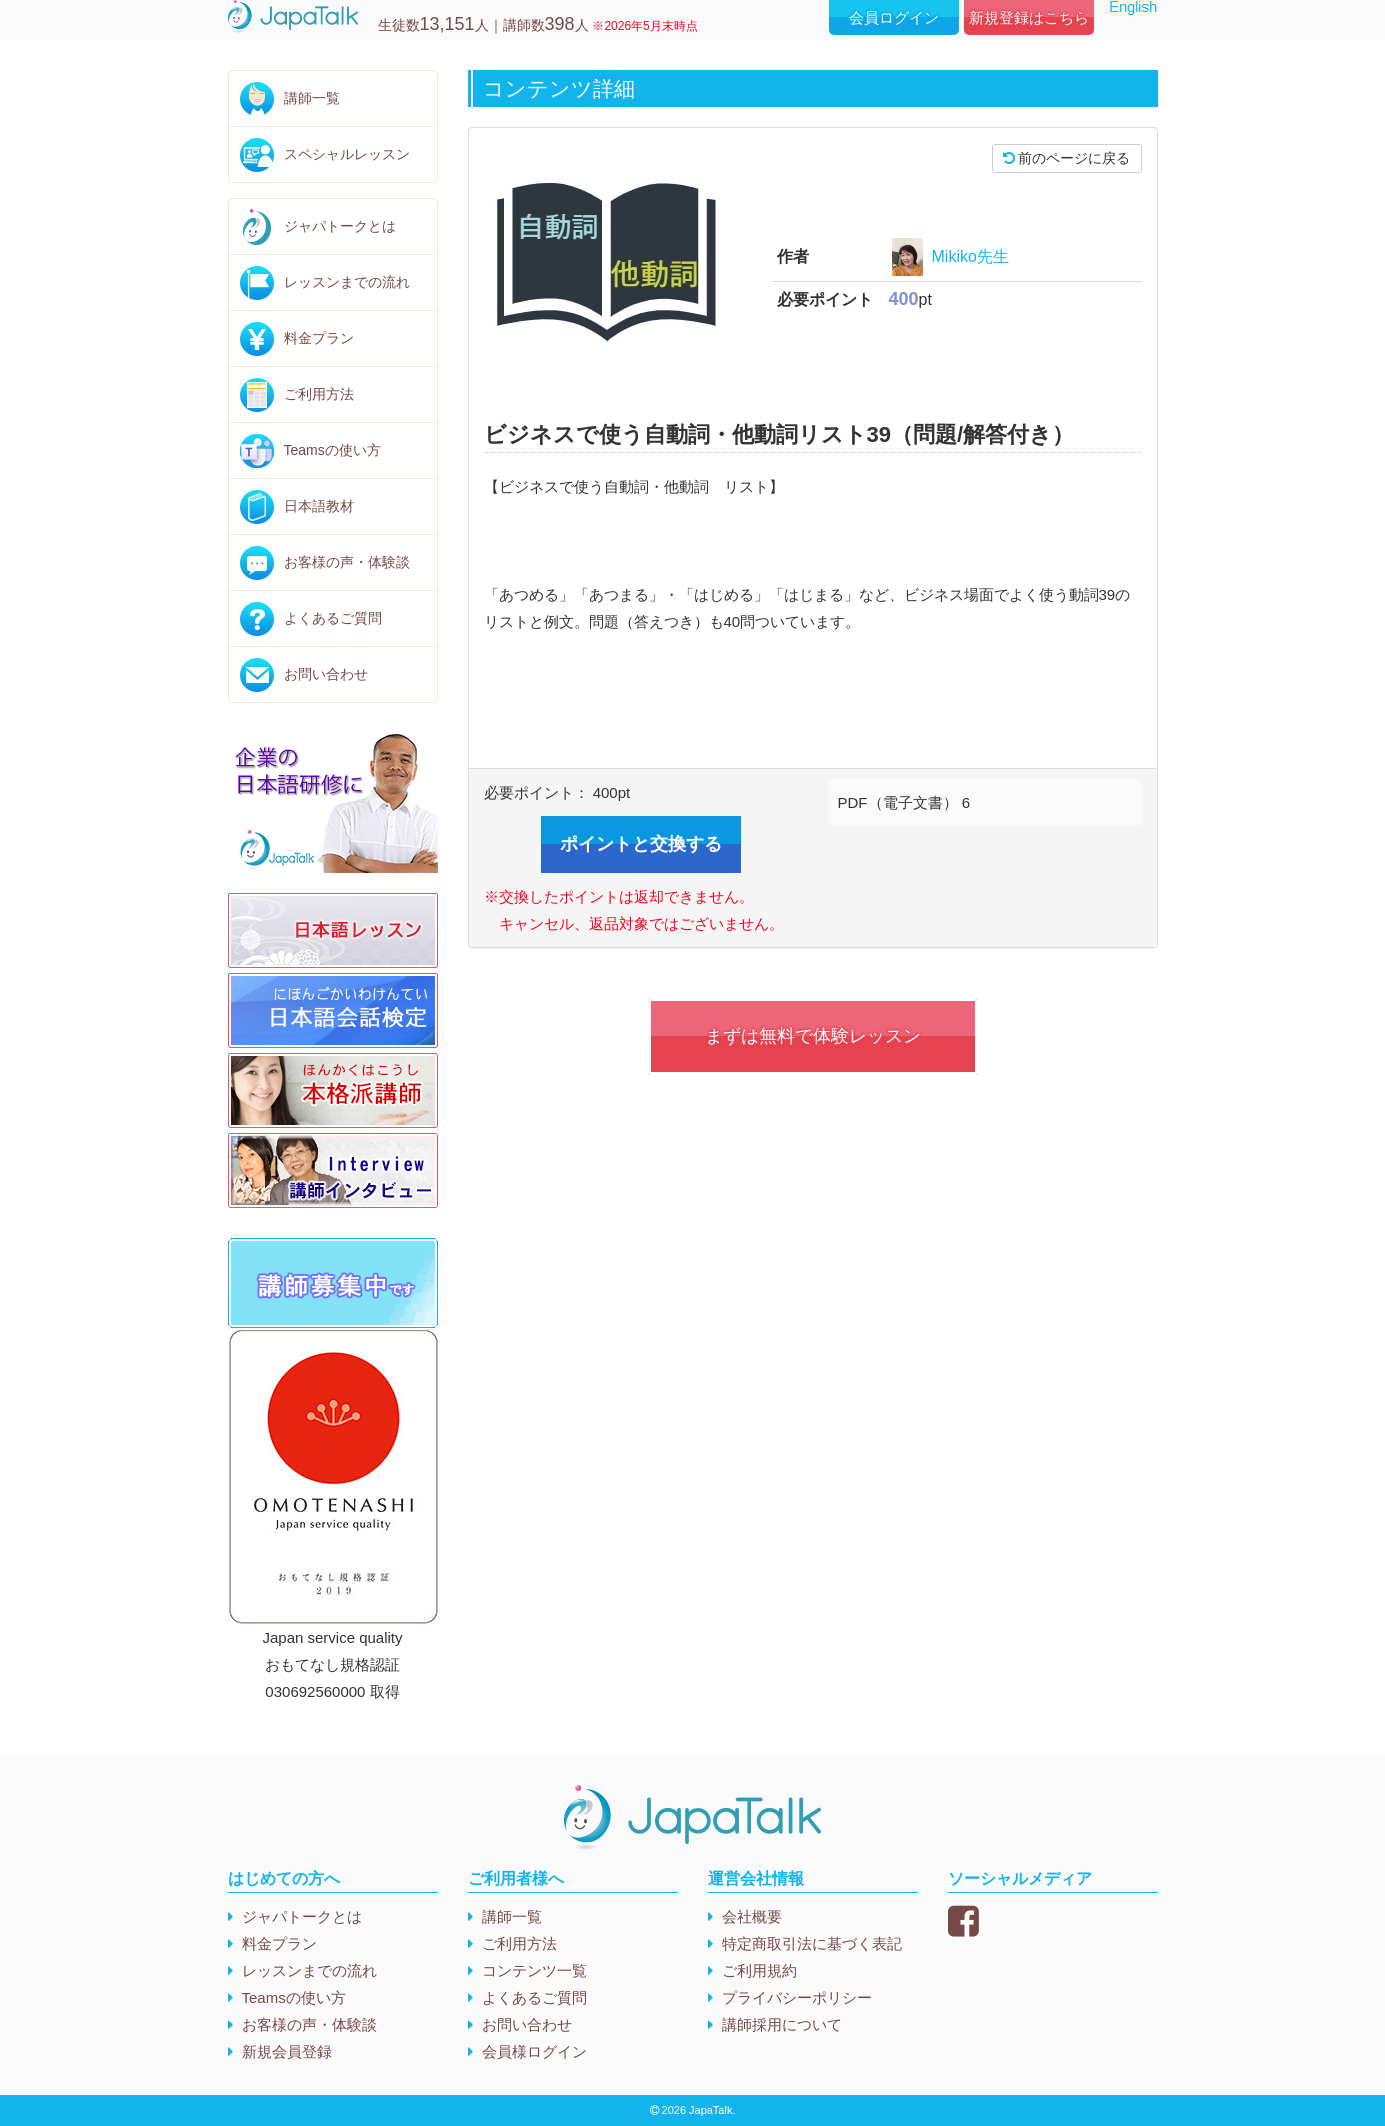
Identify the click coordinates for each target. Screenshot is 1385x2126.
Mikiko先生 (970, 256)
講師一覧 (312, 98)
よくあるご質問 (333, 618)
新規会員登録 (287, 2051)
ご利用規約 (759, 1970)
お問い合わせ (326, 674)
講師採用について (782, 2024)
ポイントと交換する (641, 844)
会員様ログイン (534, 2051)
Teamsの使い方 (332, 450)
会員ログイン (894, 17)
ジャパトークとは (340, 226)
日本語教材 (319, 506)
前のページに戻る (1067, 158)
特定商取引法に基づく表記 (812, 1943)
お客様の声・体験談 (347, 562)
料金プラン (319, 338)
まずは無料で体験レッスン (813, 1036)
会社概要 (752, 1916)
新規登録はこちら (1029, 17)
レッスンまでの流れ (347, 282)
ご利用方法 (319, 394)
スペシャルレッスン (347, 154)
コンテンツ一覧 (534, 1970)
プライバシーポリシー (797, 1997)
